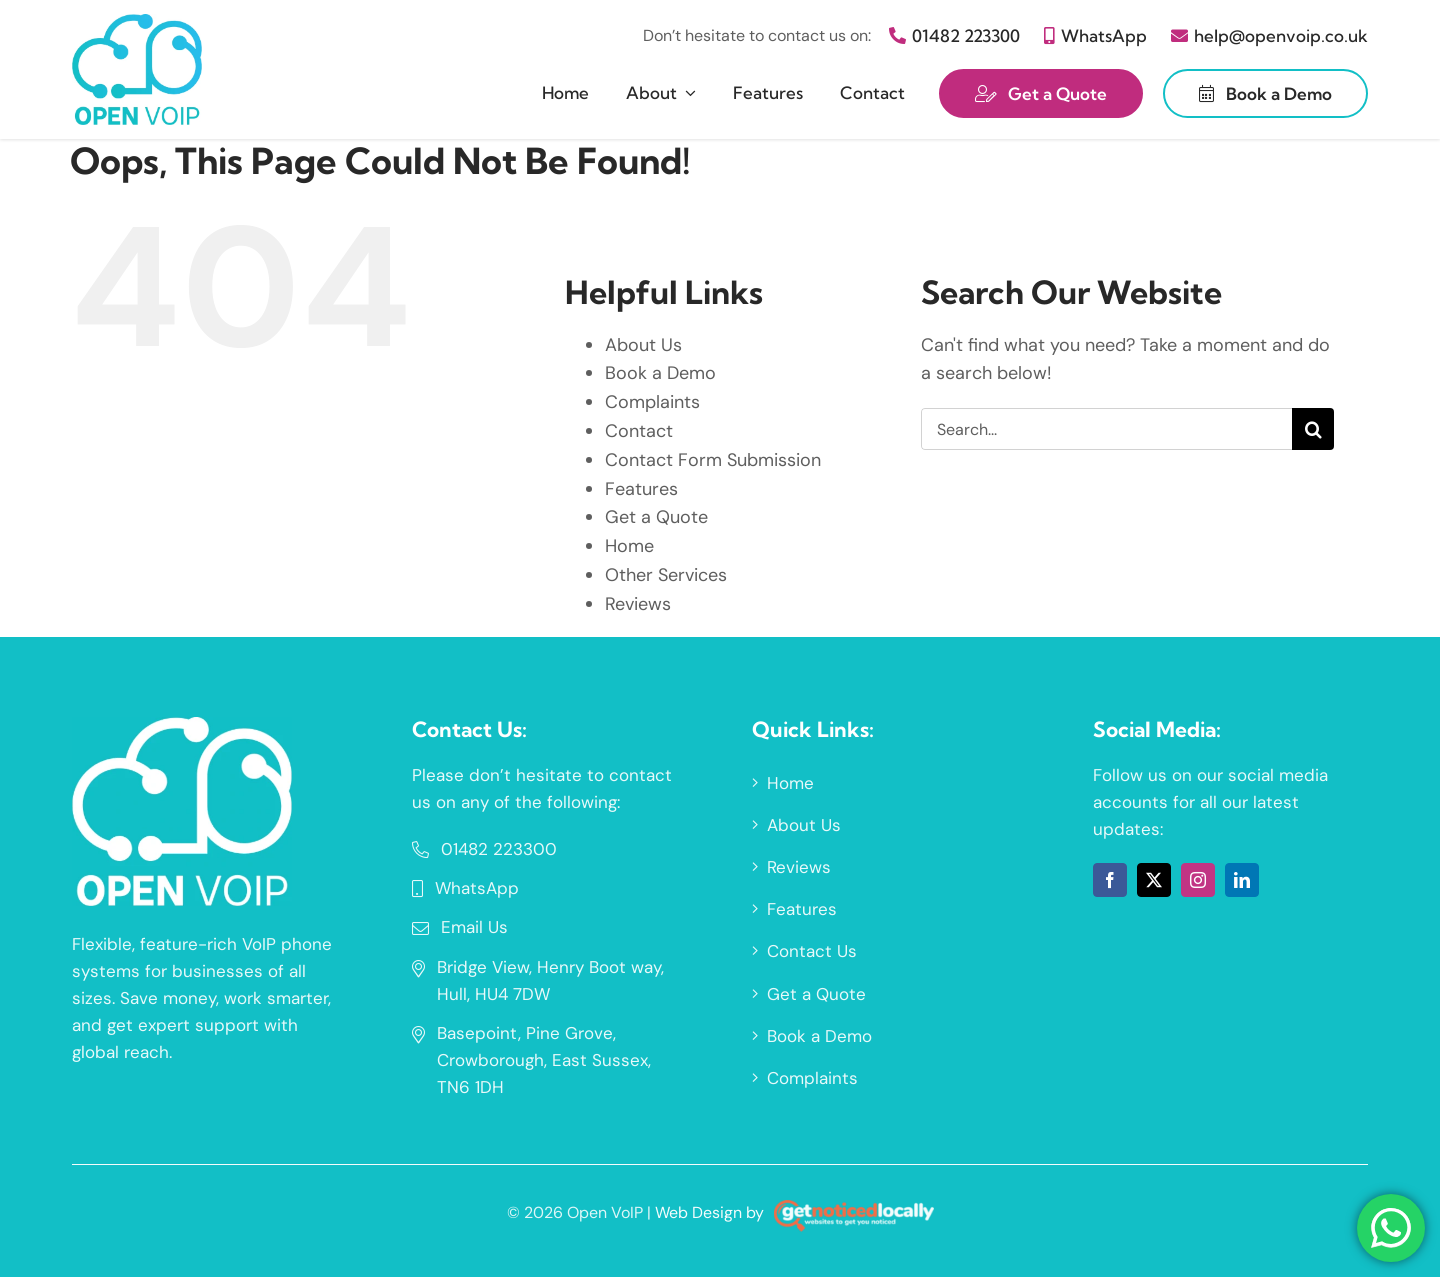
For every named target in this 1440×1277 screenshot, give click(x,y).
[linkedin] (1242, 880)
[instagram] (1198, 880)
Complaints (652, 402)
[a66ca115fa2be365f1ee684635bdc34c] (182, 726)
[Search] (1313, 429)
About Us (643, 345)
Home (629, 546)
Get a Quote (656, 517)
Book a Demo (660, 373)
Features (641, 489)
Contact (639, 431)
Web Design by (709, 1212)
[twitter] (1154, 880)
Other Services (666, 575)
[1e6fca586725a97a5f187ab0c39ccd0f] (137, 23)
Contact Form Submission (713, 460)
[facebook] (1110, 880)
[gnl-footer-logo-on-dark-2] (854, 1209)
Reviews (638, 604)
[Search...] (1106, 429)
